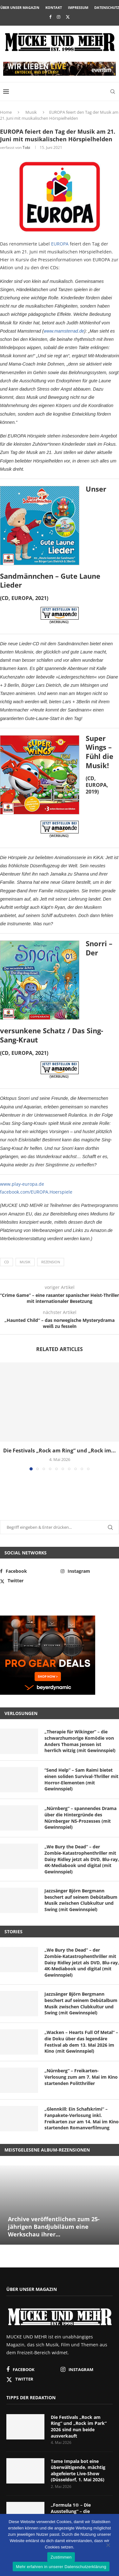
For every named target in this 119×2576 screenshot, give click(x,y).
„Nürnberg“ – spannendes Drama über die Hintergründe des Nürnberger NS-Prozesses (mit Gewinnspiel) (80, 1817)
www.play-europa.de (22, 1184)
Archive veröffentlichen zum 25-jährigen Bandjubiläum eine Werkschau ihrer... (54, 2226)
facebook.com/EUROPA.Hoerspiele (36, 1192)
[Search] (112, 91)
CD (6, 1261)
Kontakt (53, 7)
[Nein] (108, 2545)
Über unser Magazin (19, 7)
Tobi (26, 147)
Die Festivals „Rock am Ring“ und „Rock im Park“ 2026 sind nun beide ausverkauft (79, 2426)
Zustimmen (61, 2557)
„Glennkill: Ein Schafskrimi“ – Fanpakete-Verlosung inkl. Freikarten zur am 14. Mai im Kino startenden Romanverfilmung (81, 2118)
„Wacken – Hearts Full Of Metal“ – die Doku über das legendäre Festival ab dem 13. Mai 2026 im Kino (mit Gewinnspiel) (81, 2041)
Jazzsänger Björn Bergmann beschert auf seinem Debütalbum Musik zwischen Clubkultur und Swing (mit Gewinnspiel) (80, 1900)
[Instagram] (58, 17)
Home (6, 112)
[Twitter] (68, 17)
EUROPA (60, 244)
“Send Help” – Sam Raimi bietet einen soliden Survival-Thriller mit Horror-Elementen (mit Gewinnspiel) (81, 1779)
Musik (31, 112)
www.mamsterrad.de (64, 331)
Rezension (50, 1261)
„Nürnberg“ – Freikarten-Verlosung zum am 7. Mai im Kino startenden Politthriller (81, 2077)
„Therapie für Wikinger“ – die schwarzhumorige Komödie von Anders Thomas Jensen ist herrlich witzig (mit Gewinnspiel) (80, 1741)
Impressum (78, 7)
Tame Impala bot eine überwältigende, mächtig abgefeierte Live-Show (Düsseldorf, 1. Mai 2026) (78, 2470)
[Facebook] (50, 17)
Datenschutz (106, 7)
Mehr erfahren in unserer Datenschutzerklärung (61, 2566)
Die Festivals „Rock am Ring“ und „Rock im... (59, 1450)
